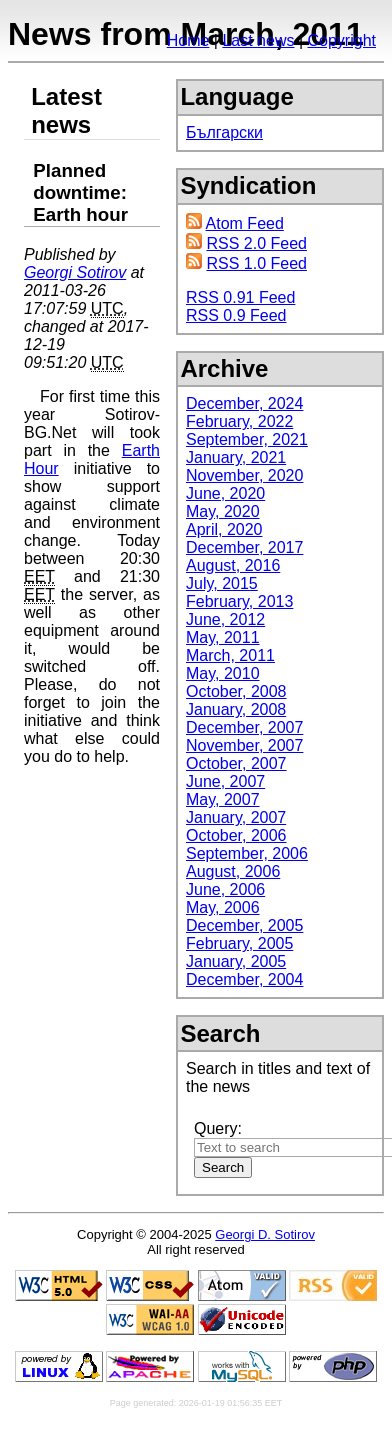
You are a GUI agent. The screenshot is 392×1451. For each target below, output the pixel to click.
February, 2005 (239, 943)
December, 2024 (244, 403)
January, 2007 (236, 817)
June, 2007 (225, 781)
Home (188, 40)
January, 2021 (236, 457)
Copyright (342, 40)
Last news (258, 40)
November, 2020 (244, 475)
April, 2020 (224, 529)
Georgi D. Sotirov (265, 1234)
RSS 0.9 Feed (236, 315)
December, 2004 (244, 979)
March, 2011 (230, 655)
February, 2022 (239, 421)
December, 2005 (244, 925)
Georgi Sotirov (75, 272)
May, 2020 (223, 511)
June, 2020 (225, 493)
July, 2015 (222, 583)
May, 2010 (223, 673)
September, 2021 (247, 439)
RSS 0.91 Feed (240, 297)
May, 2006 (223, 907)
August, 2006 (233, 871)
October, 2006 (236, 835)
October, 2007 (236, 763)
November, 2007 (244, 745)
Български (224, 132)
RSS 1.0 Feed (256, 263)
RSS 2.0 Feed (256, 243)
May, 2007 (223, 799)
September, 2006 (247, 853)
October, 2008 (236, 691)
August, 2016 (233, 565)
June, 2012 (225, 619)
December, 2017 (244, 547)
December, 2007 (244, 727)
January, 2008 (236, 709)
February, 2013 (239, 601)
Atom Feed (245, 223)
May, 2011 (223, 637)
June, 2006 (225, 889)
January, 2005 (236, 961)
